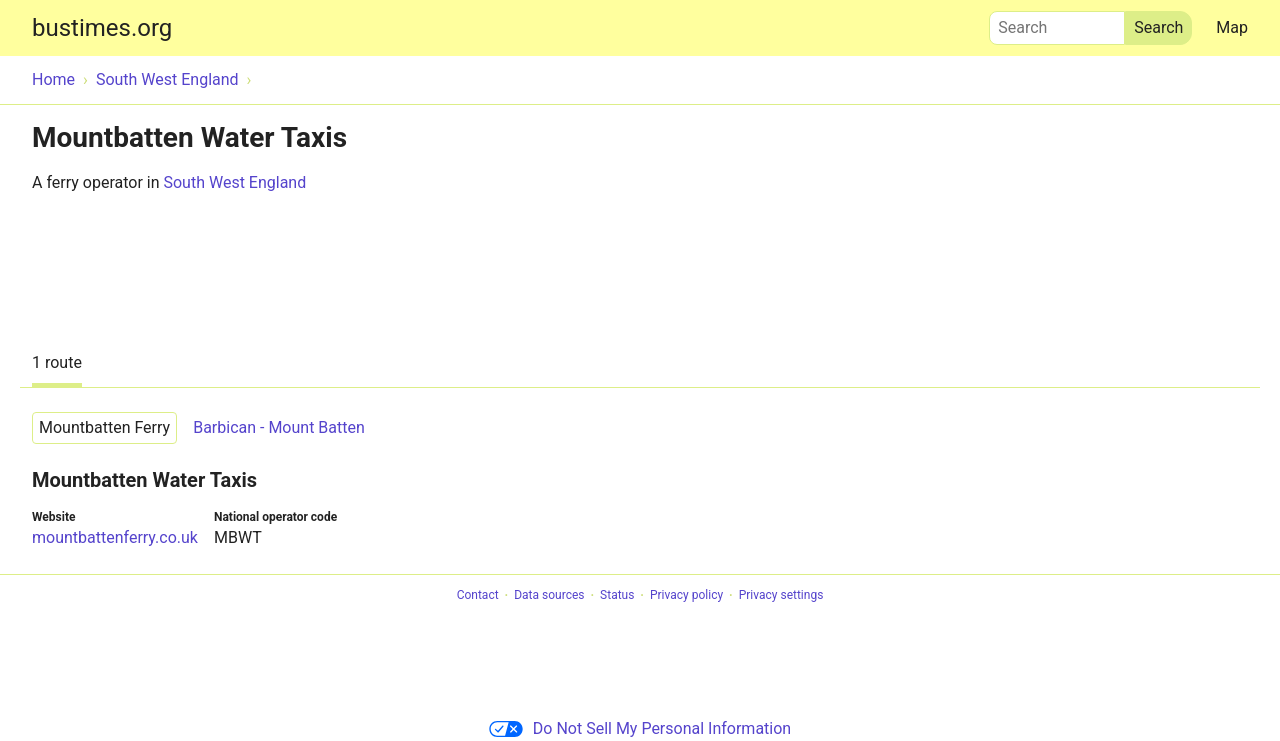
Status (617, 596)
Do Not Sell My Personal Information (640, 728)
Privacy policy (686, 596)
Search (1057, 23)
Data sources (549, 596)
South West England (234, 182)
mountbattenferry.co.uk (115, 537)
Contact (478, 596)
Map (1232, 27)
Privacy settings (781, 596)
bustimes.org (102, 28)
